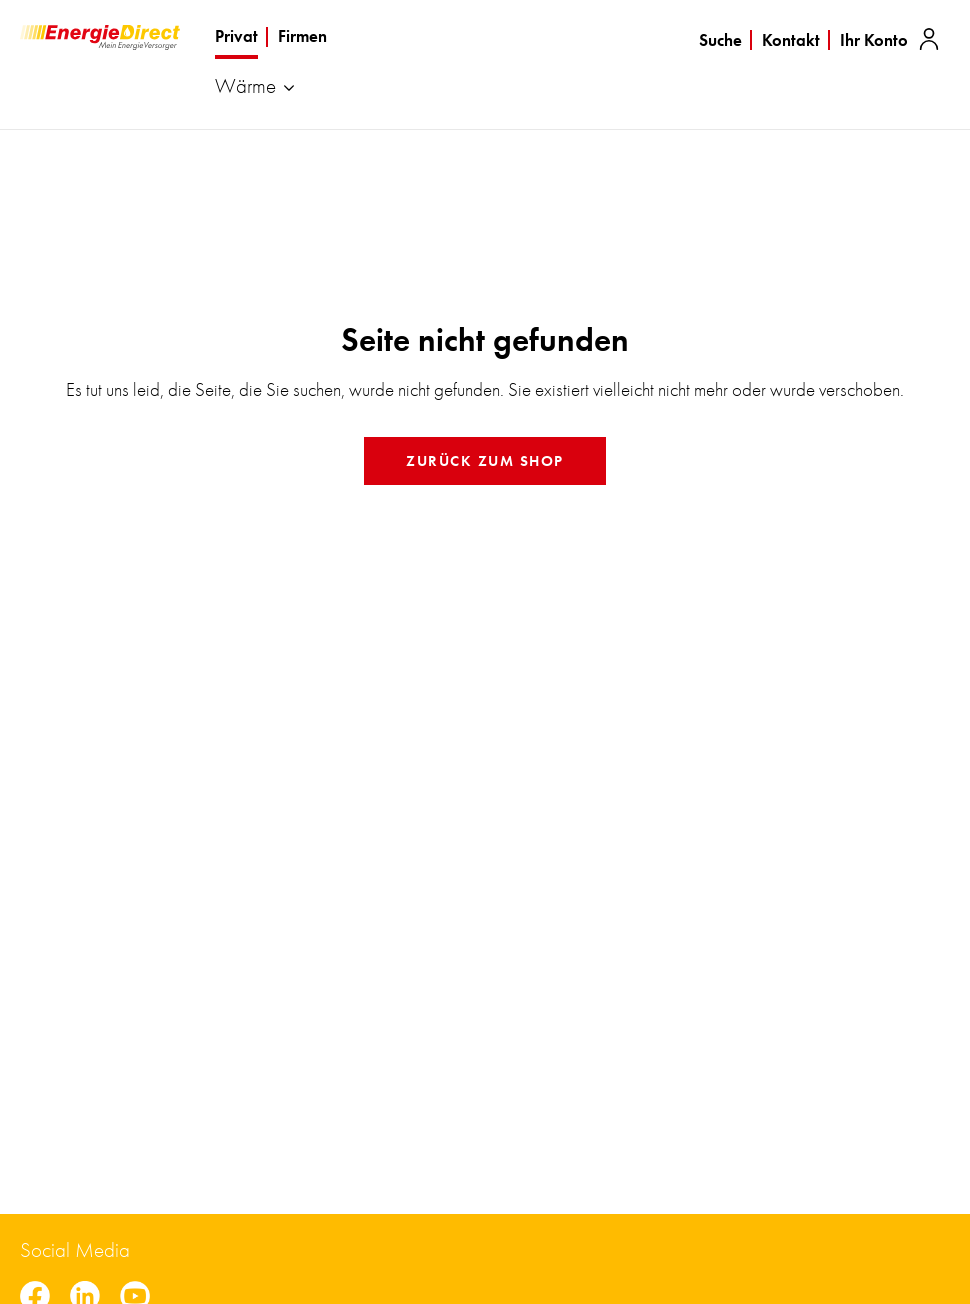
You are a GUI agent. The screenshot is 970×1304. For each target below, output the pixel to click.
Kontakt (791, 40)
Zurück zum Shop (485, 461)
